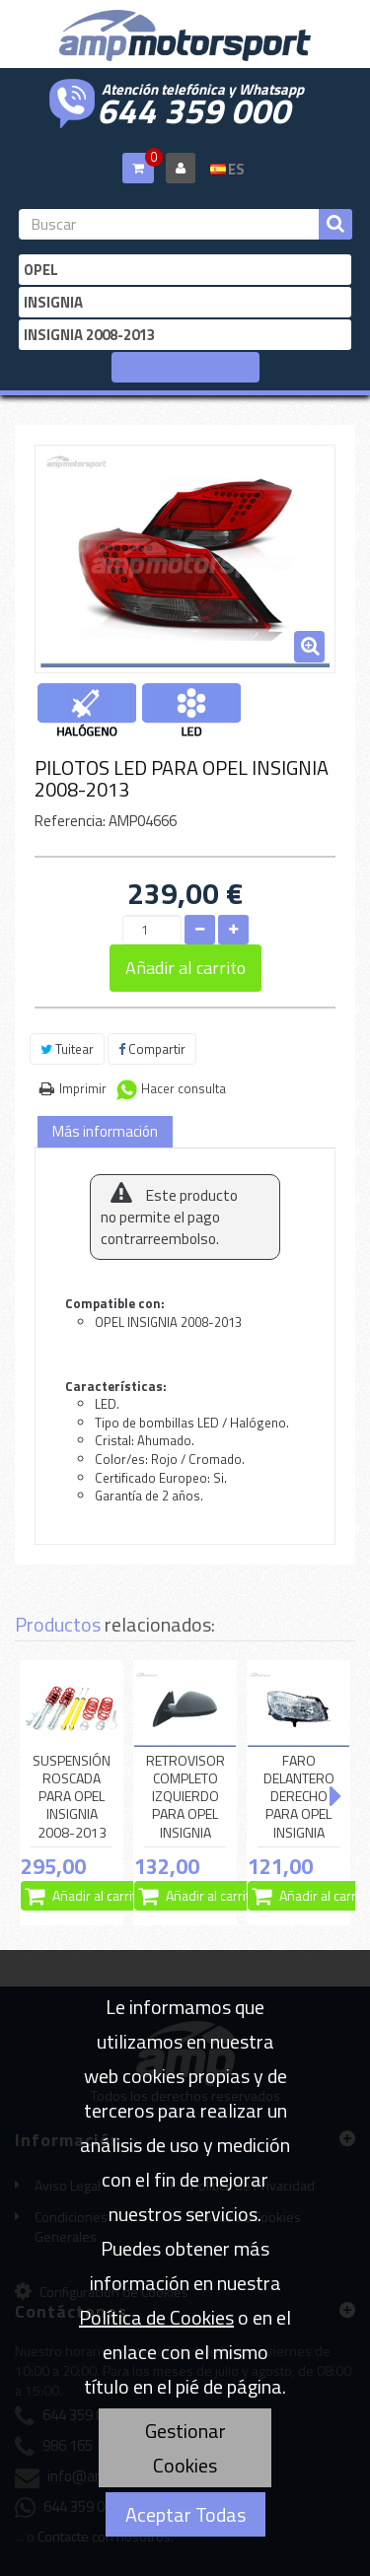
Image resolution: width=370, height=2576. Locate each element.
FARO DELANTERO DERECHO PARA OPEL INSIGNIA (298, 1797)
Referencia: (70, 820)
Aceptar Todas (185, 2514)
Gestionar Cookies (185, 2447)
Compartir (151, 1049)
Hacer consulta (183, 1088)
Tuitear (67, 1049)
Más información (105, 1131)
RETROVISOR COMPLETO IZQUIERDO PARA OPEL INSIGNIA (185, 1797)
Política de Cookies (156, 2317)
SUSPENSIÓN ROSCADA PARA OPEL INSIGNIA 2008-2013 (72, 1797)
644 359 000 (193, 108)
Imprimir (83, 1088)
